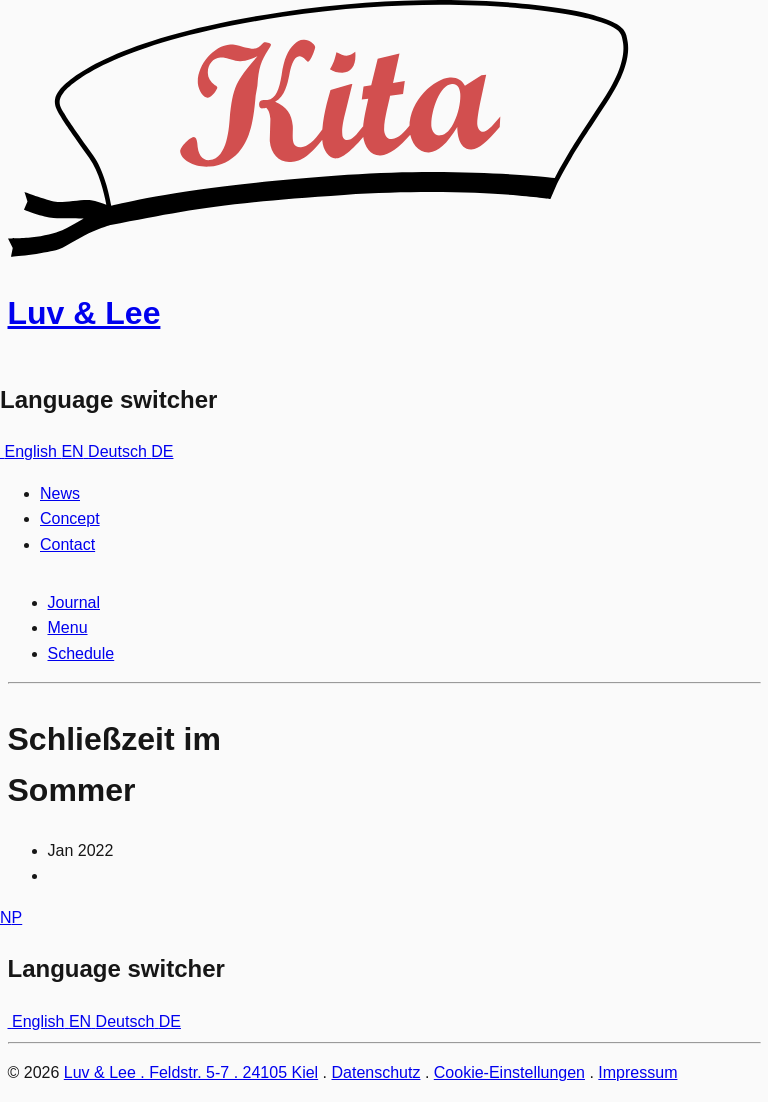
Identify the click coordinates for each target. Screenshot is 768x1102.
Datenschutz (376, 1072)
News (60, 493)
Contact (67, 544)
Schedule (81, 653)
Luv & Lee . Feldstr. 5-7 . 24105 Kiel (191, 1072)
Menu (68, 627)
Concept (70, 518)
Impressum (637, 1072)
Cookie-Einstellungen (509, 1072)
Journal (74, 602)
